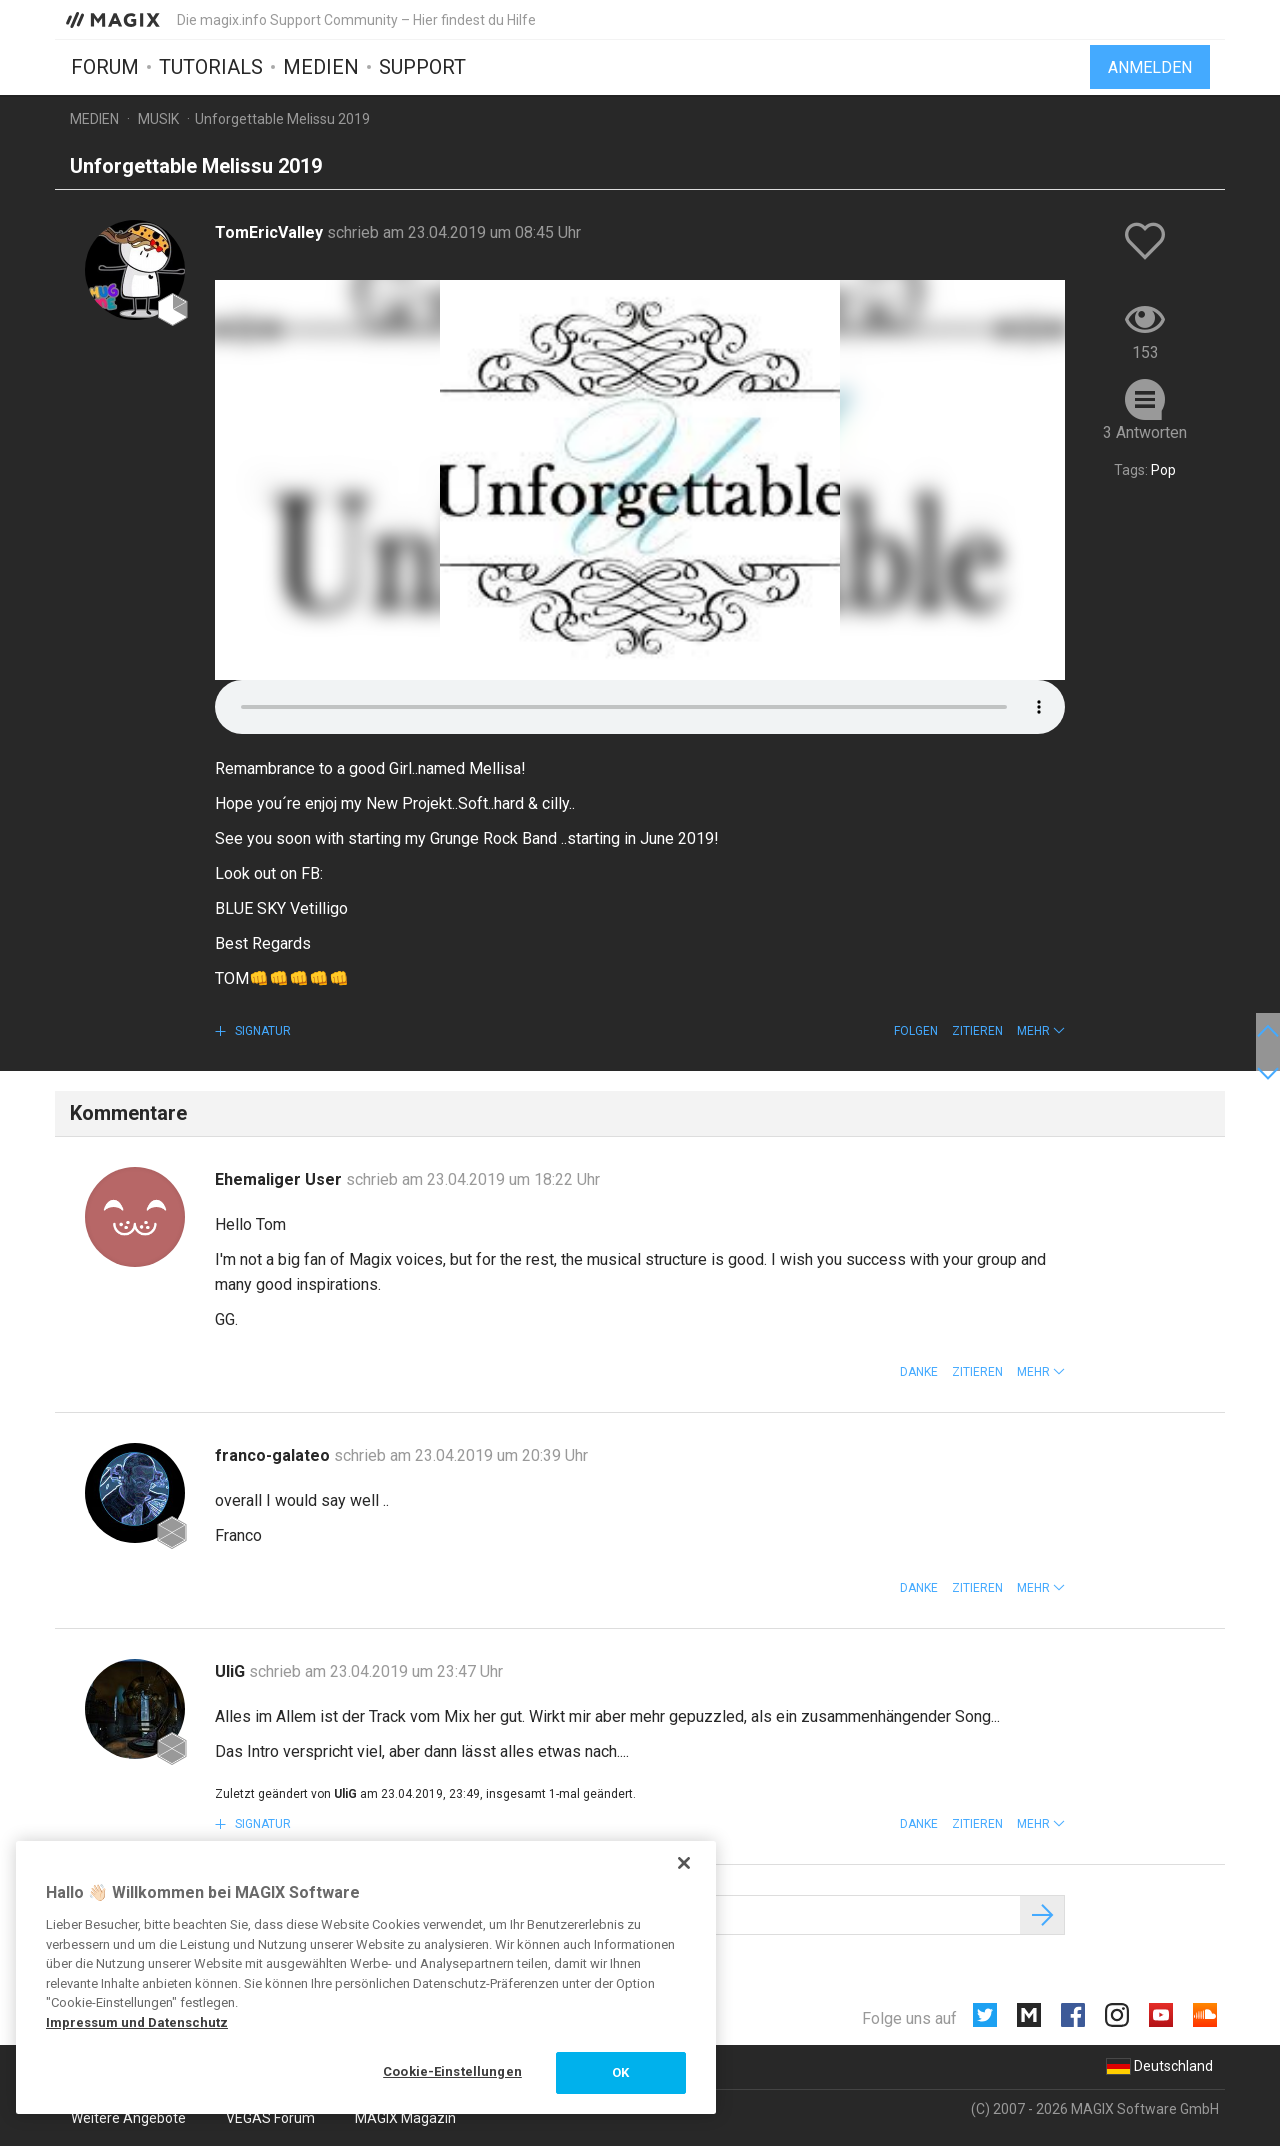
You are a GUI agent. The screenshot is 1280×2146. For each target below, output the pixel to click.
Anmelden (1150, 67)
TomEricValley (271, 232)
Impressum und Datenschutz (137, 2022)
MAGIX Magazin (405, 2118)
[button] (1041, 1031)
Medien (321, 67)
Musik (158, 119)
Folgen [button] (916, 1031)
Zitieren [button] (977, 1031)
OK (620, 2072)
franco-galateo (274, 1455)
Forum (105, 67)
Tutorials (211, 67)
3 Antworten (1145, 432)
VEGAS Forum (270, 2118)
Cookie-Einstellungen (452, 2071)
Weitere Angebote (128, 2118)
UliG (232, 1671)
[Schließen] (684, 1863)
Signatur (261, 1031)
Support (422, 67)
